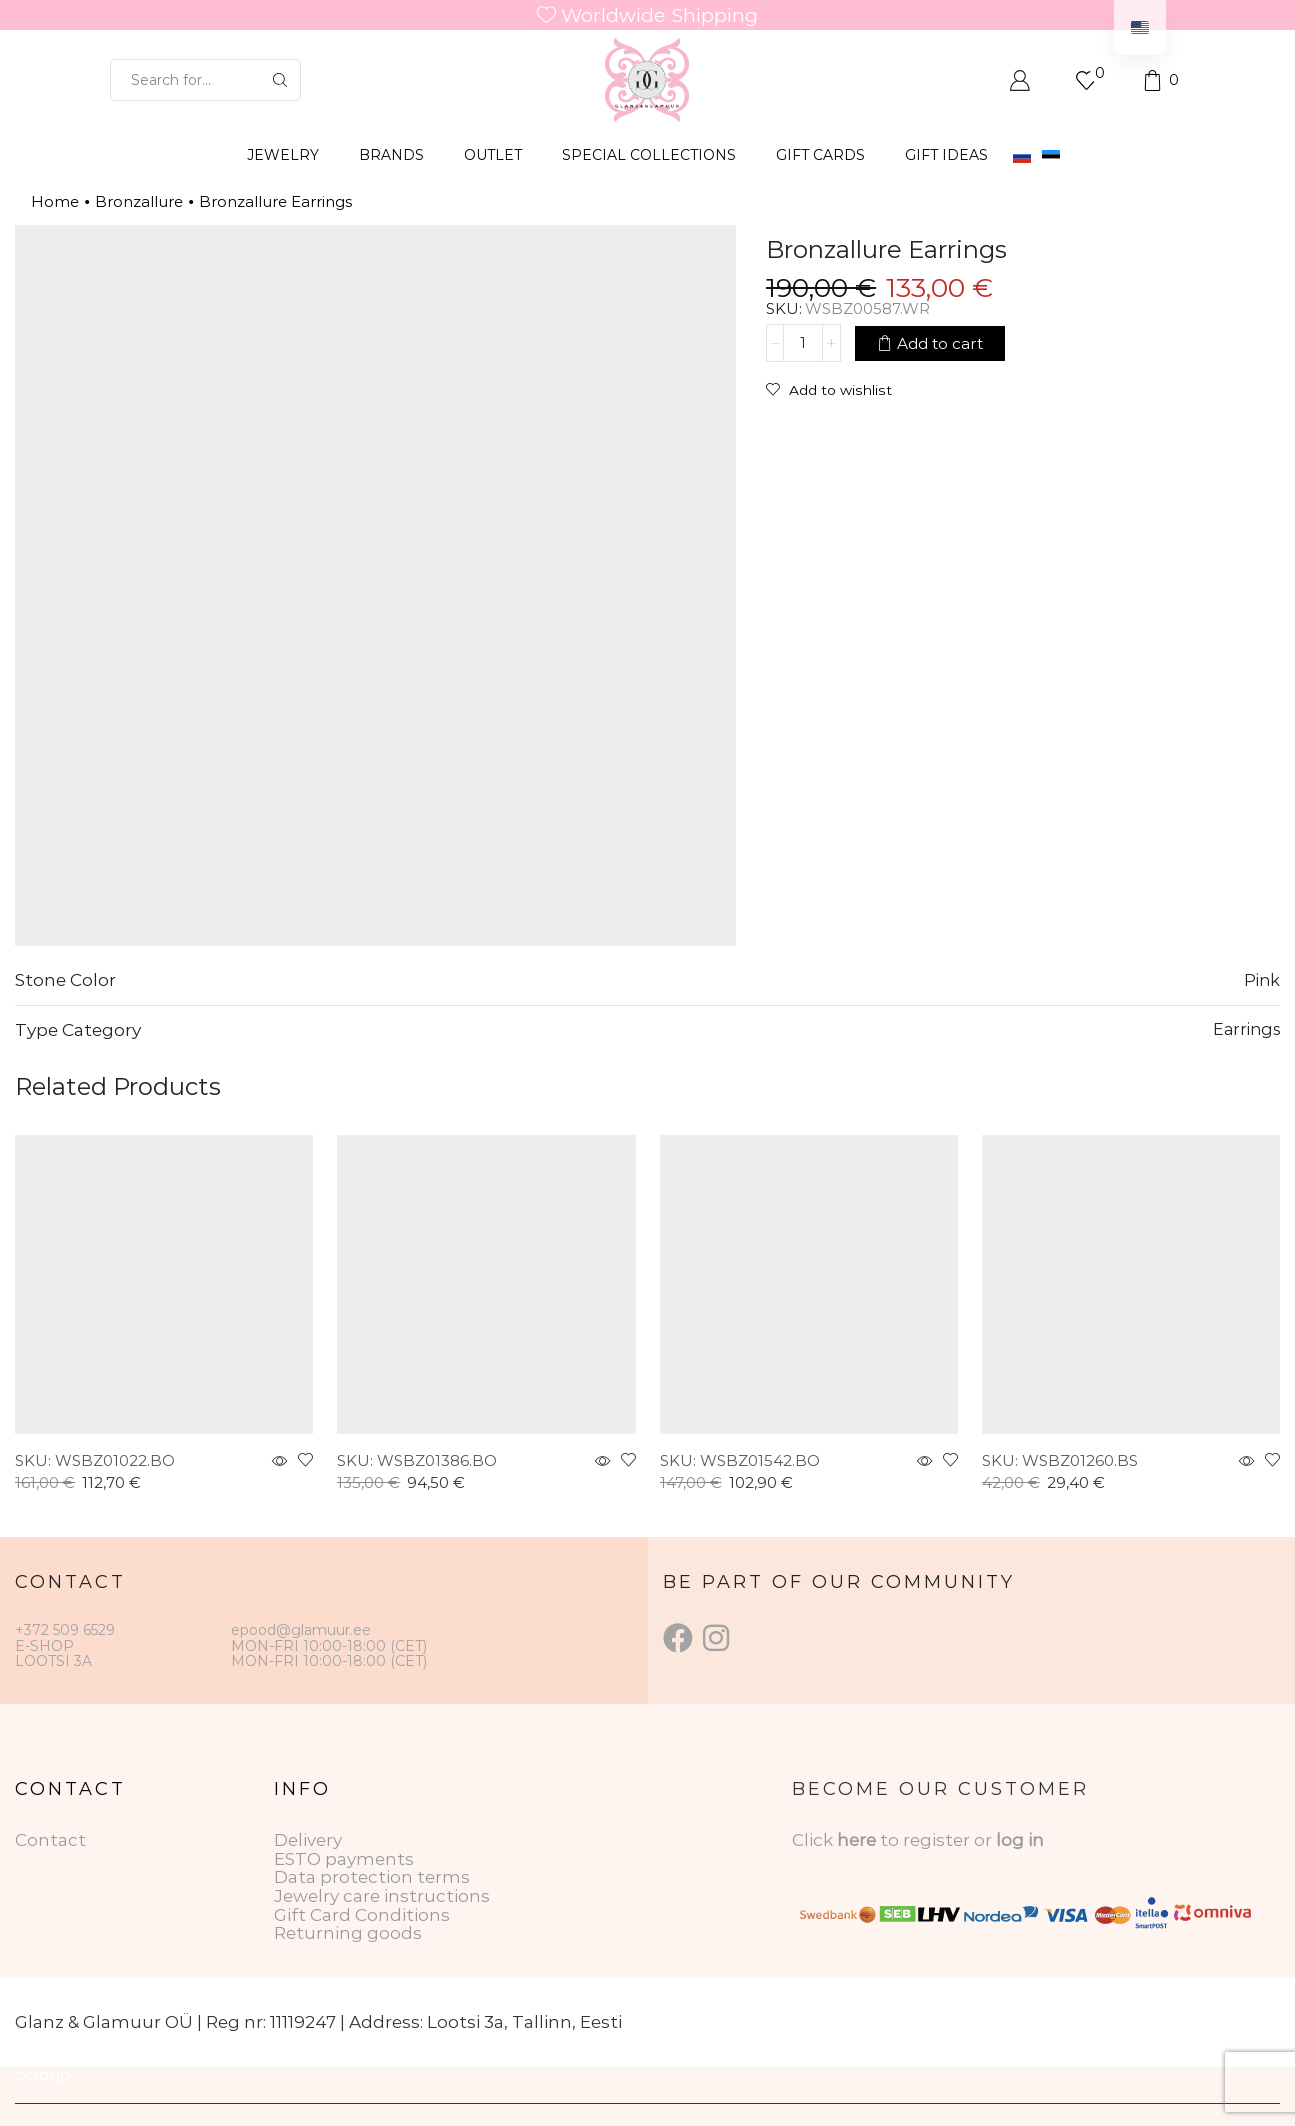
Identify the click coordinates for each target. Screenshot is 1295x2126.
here (856, 1840)
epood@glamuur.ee (301, 1630)
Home (55, 201)
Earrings (1246, 1029)
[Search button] (280, 80)
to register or (938, 1840)
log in (1020, 1840)
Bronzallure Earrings (275, 201)
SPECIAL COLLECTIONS (649, 155)
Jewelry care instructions (382, 1896)
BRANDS (391, 155)
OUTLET (493, 155)
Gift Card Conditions (362, 1915)
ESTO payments (344, 1859)
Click (814, 1840)
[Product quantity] (803, 343)
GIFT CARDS (820, 155)
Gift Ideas (946, 155)
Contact (50, 1840)
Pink (1262, 980)
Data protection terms (372, 1877)
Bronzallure (139, 201)
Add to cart (940, 342)
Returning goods (348, 1933)
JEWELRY (283, 155)
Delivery (308, 1840)
